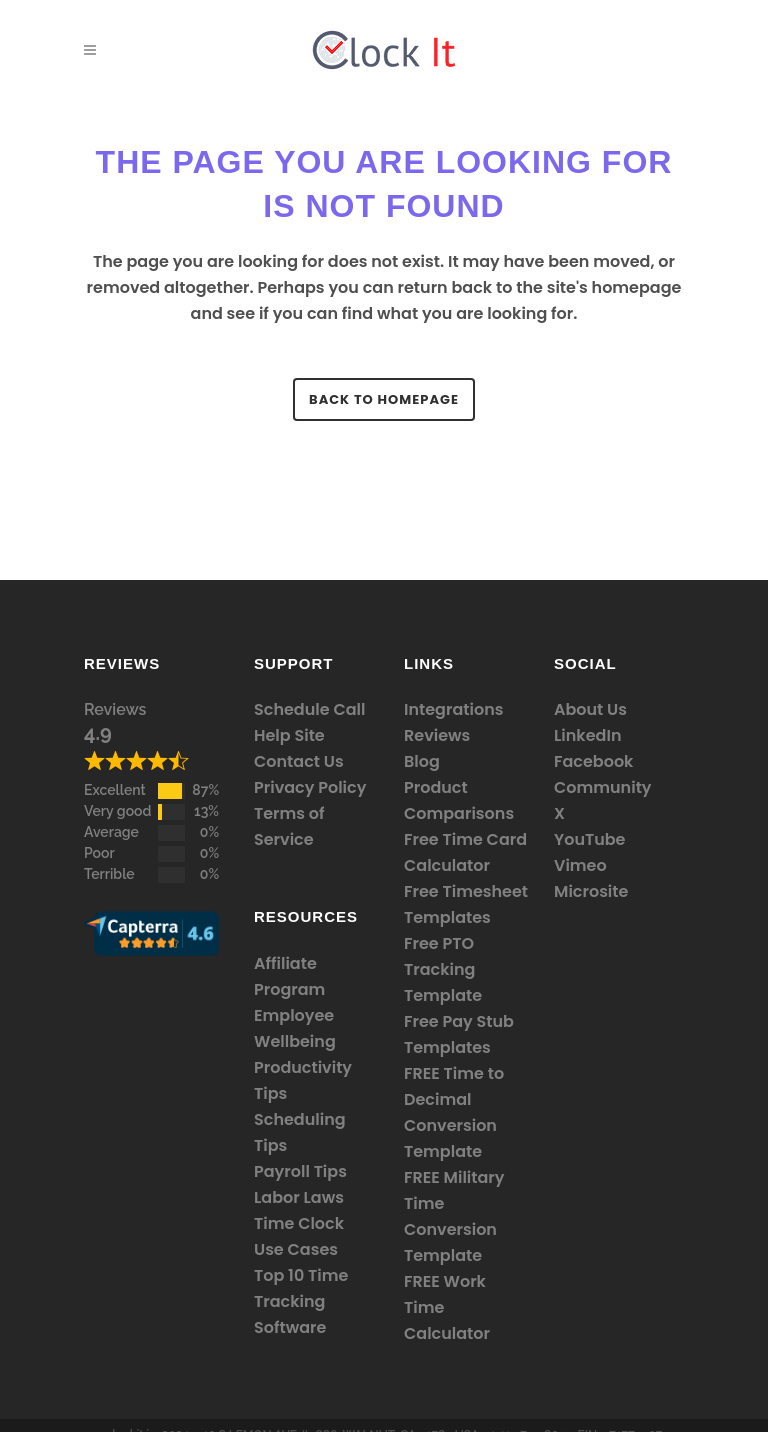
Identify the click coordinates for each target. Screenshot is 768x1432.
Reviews (115, 709)
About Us (590, 709)
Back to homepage (384, 399)
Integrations (453, 709)
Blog (422, 761)
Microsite (591, 891)
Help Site (289, 735)
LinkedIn (587, 735)
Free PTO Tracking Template (443, 969)
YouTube (590, 839)
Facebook (593, 761)
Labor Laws (299, 1197)
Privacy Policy (310, 787)
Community (603, 787)
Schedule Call (309, 709)
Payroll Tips (300, 1171)
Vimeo (580, 865)
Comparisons (459, 813)
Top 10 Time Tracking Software (301, 1301)
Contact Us (299, 761)
